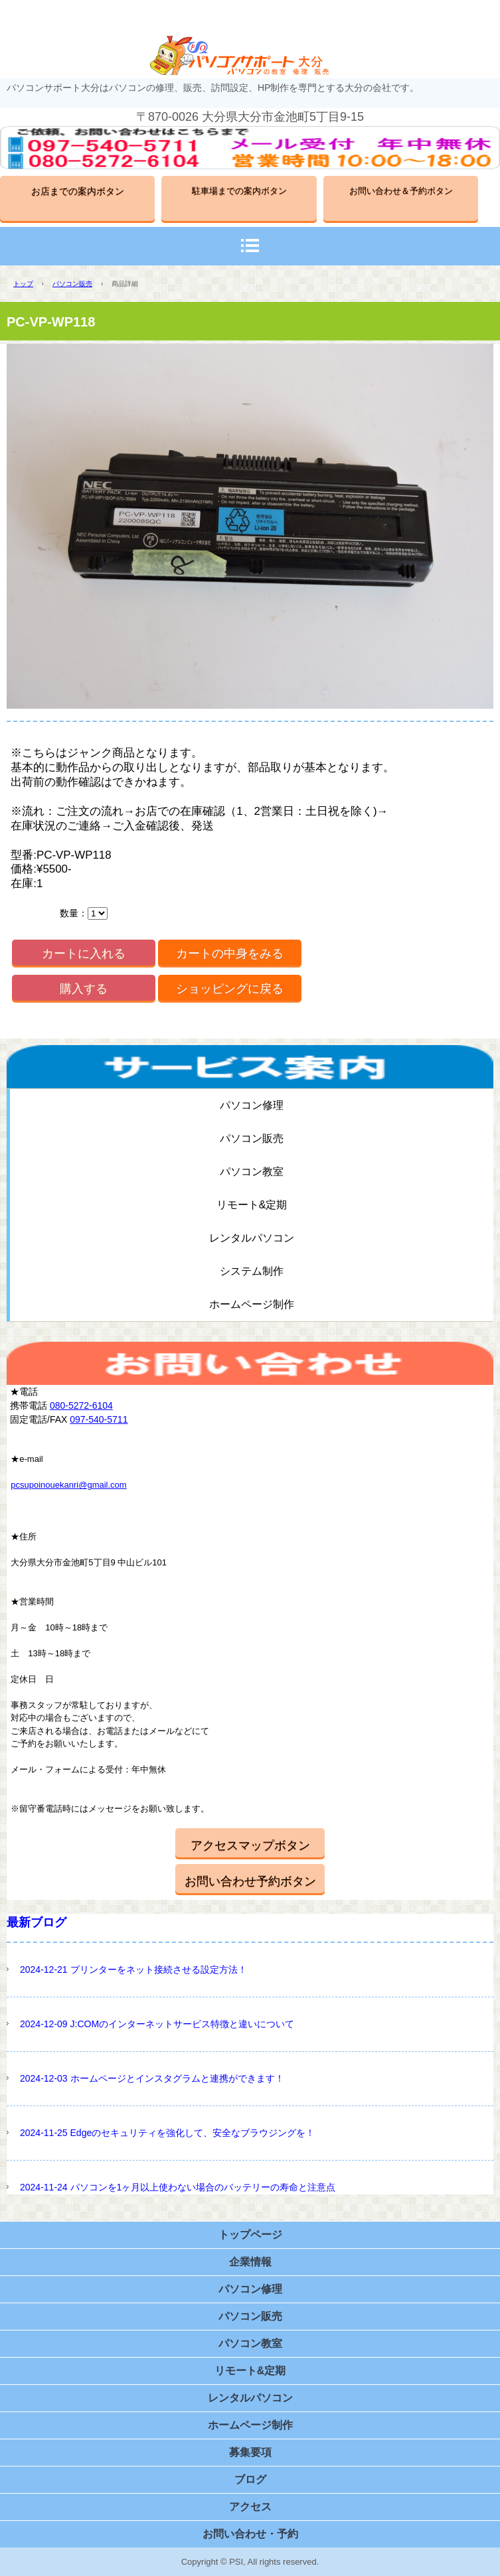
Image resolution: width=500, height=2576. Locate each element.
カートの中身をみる (230, 953)
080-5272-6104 (81, 1405)
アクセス (250, 2506)
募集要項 (250, 2452)
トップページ (250, 2234)
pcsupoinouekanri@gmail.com (68, 1485)
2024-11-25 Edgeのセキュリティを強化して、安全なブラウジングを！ (167, 2132)
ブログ (250, 2479)
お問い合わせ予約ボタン (250, 1881)
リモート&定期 (252, 1204)
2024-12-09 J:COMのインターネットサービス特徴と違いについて (157, 2024)
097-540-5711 (98, 1419)
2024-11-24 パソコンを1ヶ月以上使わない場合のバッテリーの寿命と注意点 (177, 2187)
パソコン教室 (252, 1171)
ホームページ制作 (251, 1304)
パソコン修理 (252, 1105)
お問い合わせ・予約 (250, 2534)
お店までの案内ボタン (77, 191)
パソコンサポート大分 (250, 55)
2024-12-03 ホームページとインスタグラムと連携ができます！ (152, 2078)
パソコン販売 (72, 283)
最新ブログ (36, 1922)
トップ (23, 283)
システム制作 (252, 1271)
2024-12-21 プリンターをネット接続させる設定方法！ (133, 1969)
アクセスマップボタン (250, 1845)
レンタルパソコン (251, 1238)
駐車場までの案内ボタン (239, 191)
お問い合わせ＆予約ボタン (401, 191)
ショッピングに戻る (230, 988)
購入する (84, 988)
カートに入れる (83, 953)
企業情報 (250, 2261)
